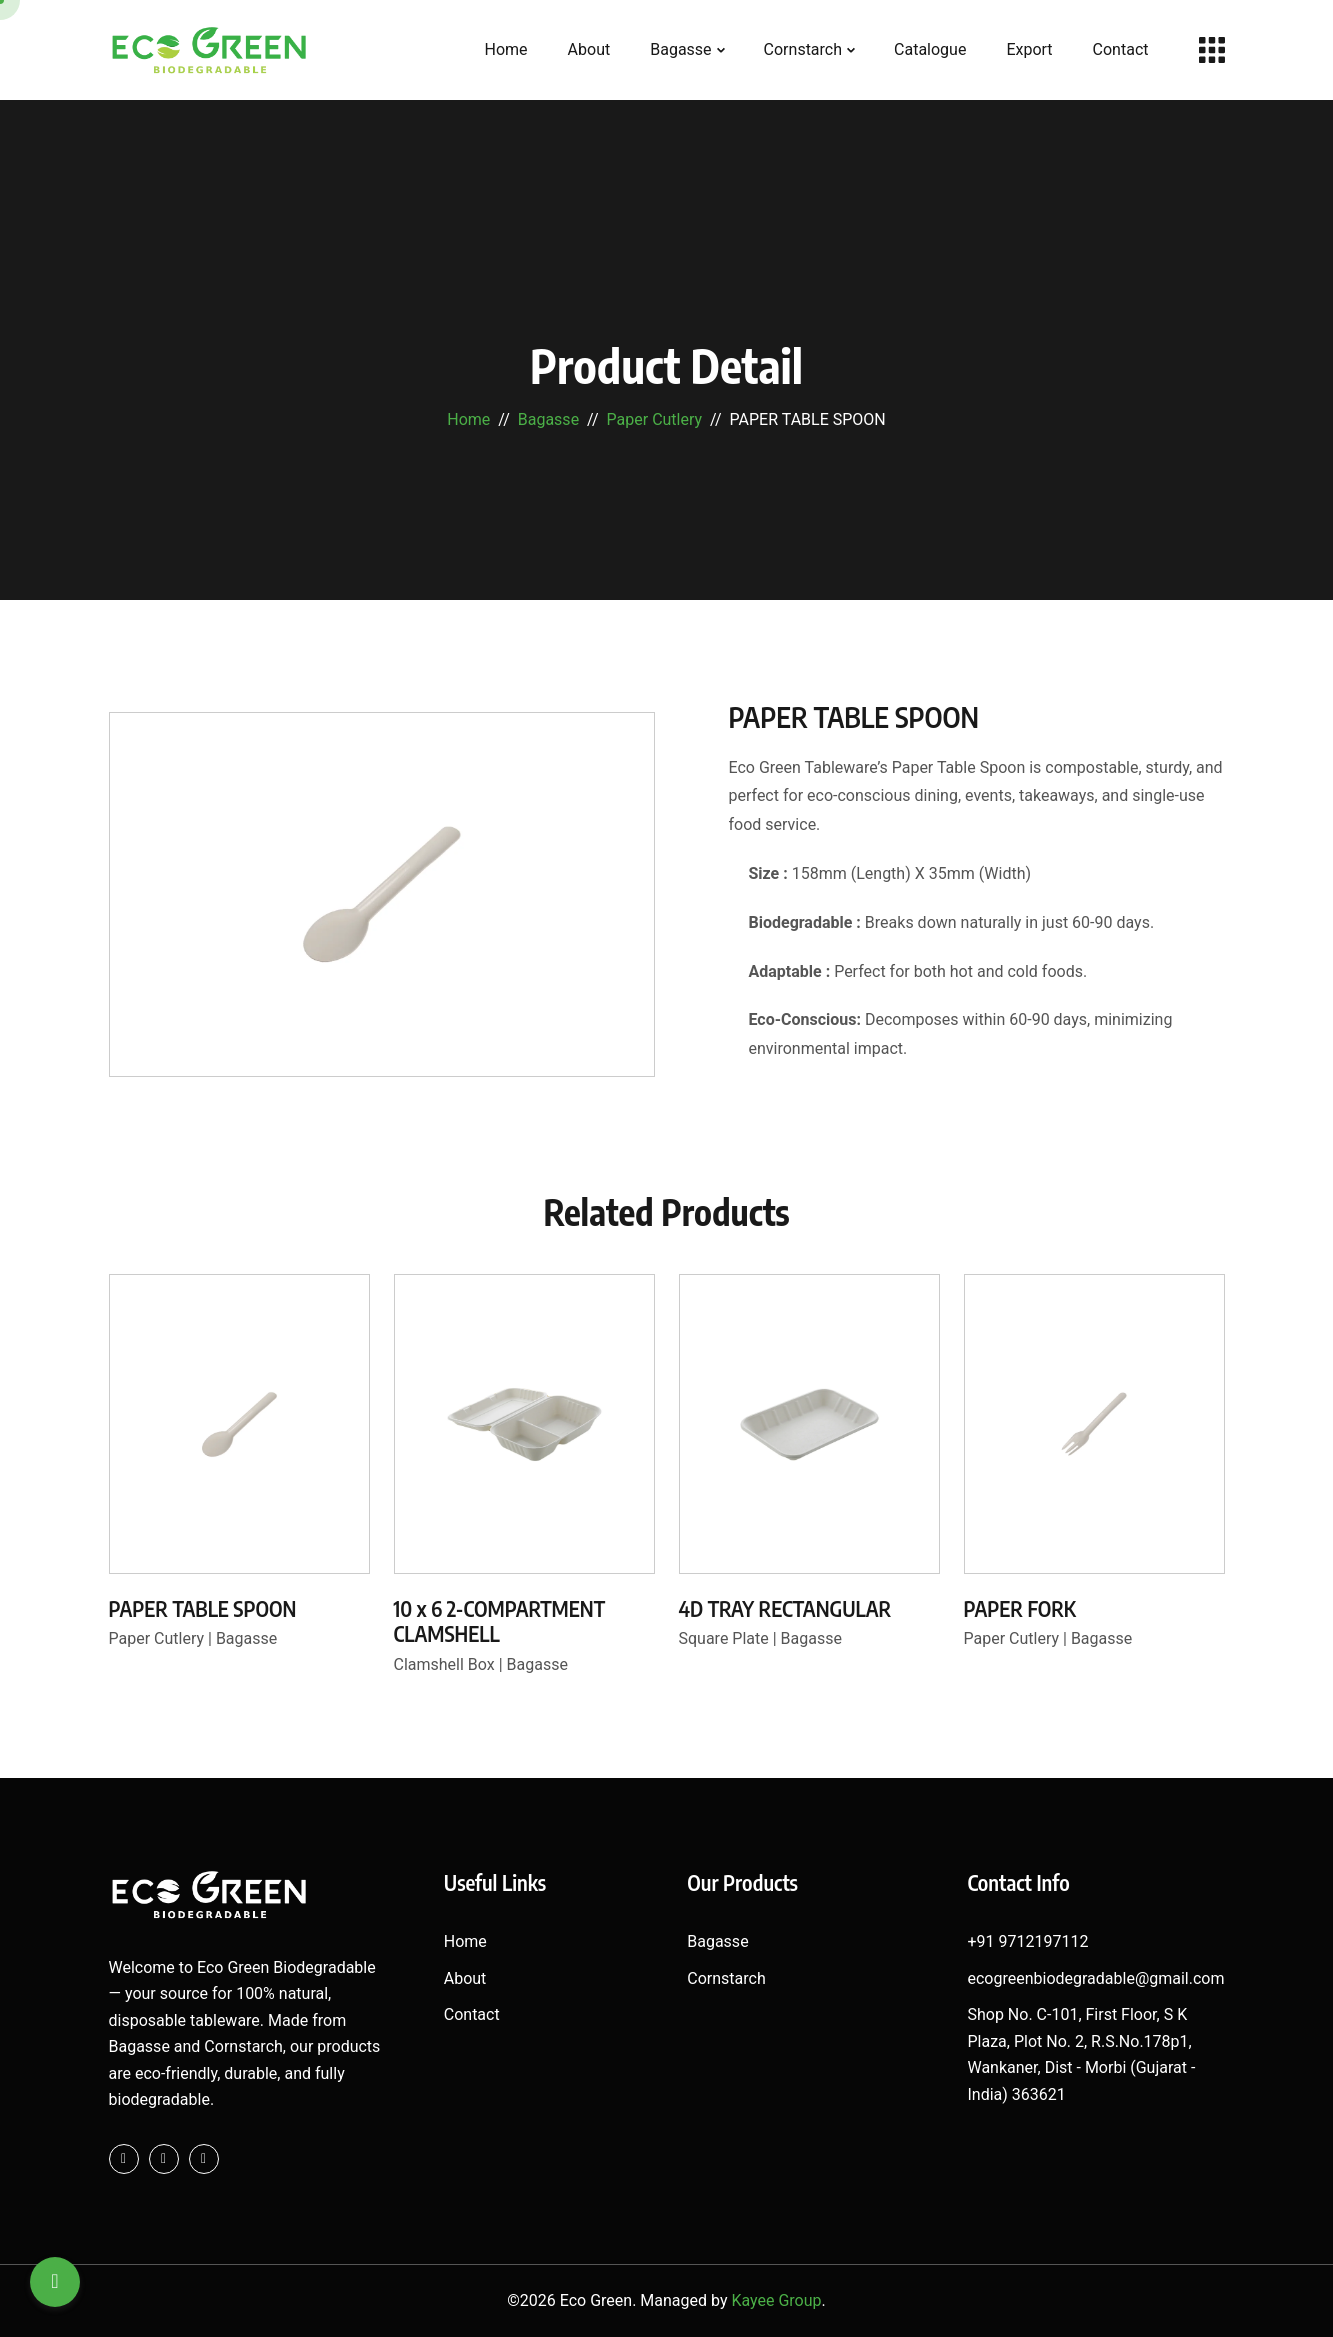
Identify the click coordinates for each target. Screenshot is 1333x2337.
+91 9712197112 (1027, 1941)
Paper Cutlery (655, 419)
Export (1029, 49)
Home (506, 49)
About (589, 49)
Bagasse (680, 49)
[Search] (55, 2282)
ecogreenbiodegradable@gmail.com (1095, 1978)
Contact (1121, 49)
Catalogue (930, 49)
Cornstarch (803, 49)
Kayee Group (776, 2300)
